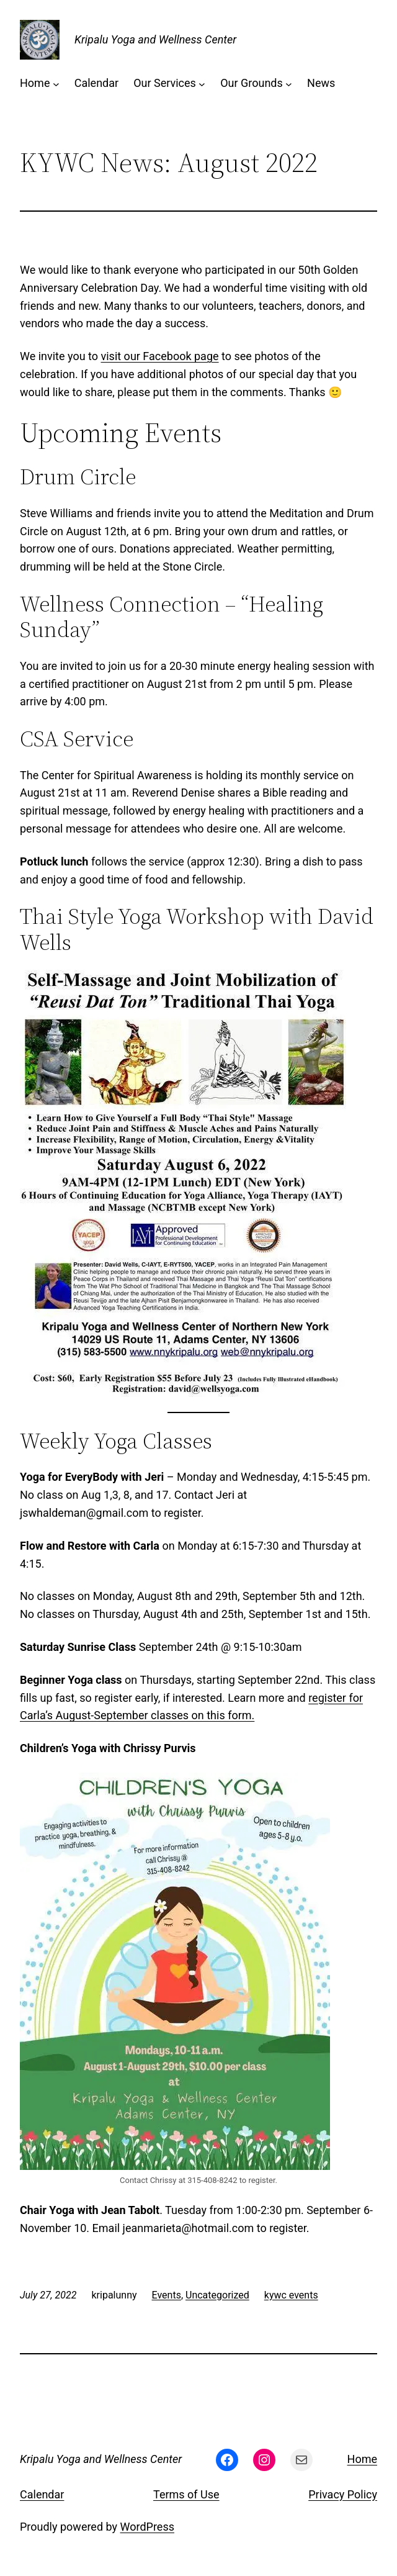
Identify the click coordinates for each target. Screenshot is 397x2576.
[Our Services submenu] (201, 83)
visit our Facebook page (160, 356)
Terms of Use (186, 2494)
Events (166, 2295)
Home (362, 2458)
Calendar (42, 2494)
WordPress (147, 2526)
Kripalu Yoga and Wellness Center (155, 39)
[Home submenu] (56, 83)
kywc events (291, 2295)
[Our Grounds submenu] (288, 83)
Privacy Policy (342, 2494)
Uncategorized (217, 2295)
